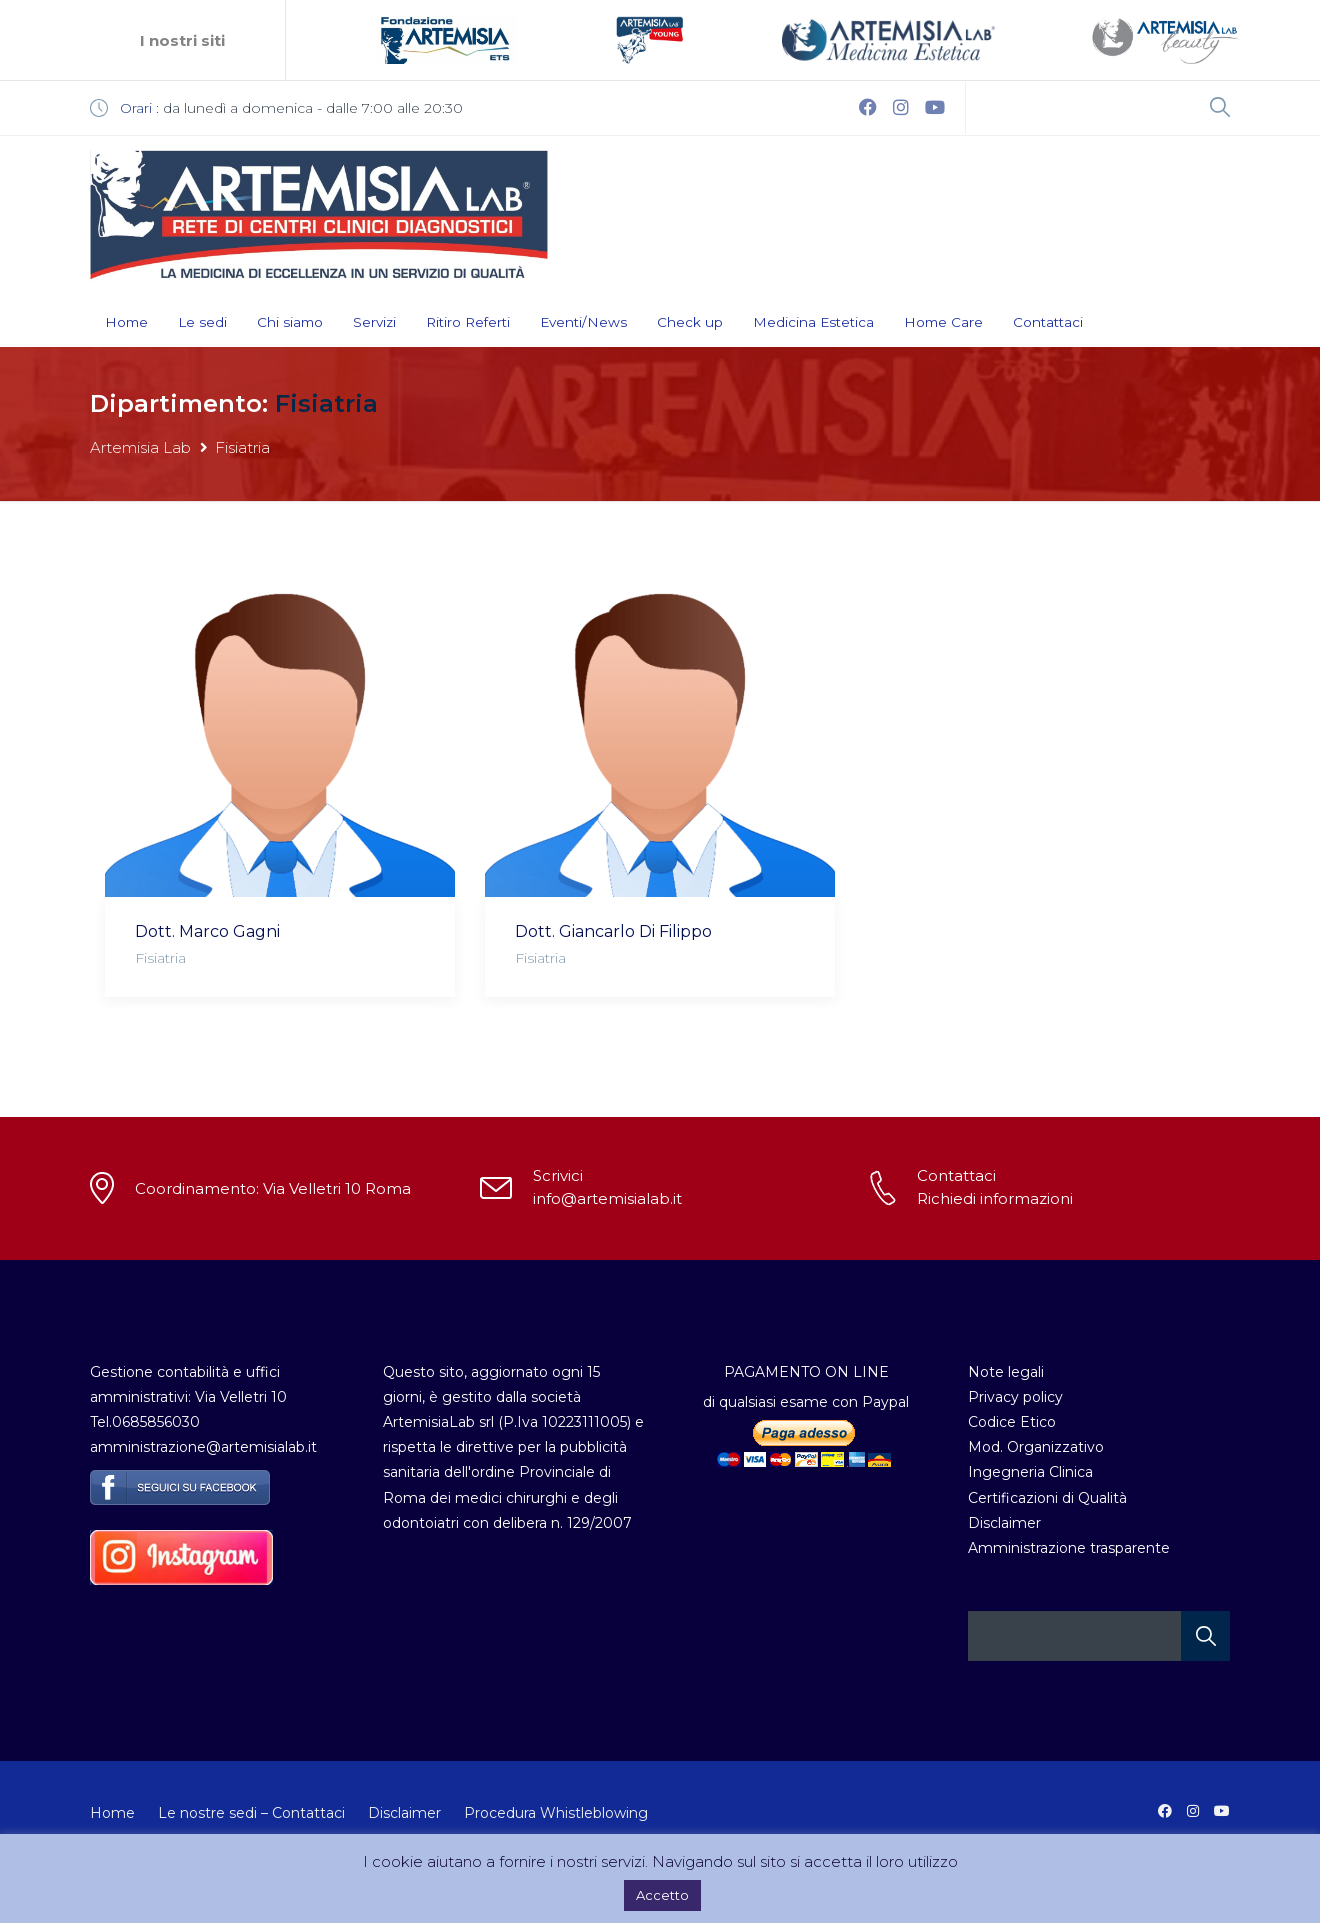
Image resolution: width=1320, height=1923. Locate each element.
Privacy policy (1015, 1397)
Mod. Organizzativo (1036, 1447)
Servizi (374, 322)
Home (126, 322)
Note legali (1006, 1372)
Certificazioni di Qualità (1047, 1498)
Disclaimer (1004, 1523)
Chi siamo (290, 322)
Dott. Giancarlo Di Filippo (613, 931)
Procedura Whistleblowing (556, 1813)
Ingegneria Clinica (1030, 1472)
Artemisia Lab (140, 447)
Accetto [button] (662, 1895)
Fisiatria (160, 958)
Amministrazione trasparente (1069, 1548)
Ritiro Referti (468, 322)
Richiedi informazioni (995, 1198)
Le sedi (202, 322)
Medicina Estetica (813, 322)
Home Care (943, 322)
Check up (690, 322)
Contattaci (1048, 322)
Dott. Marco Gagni (207, 931)
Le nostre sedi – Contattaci (251, 1813)
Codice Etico (1012, 1422)
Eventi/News (583, 322)
